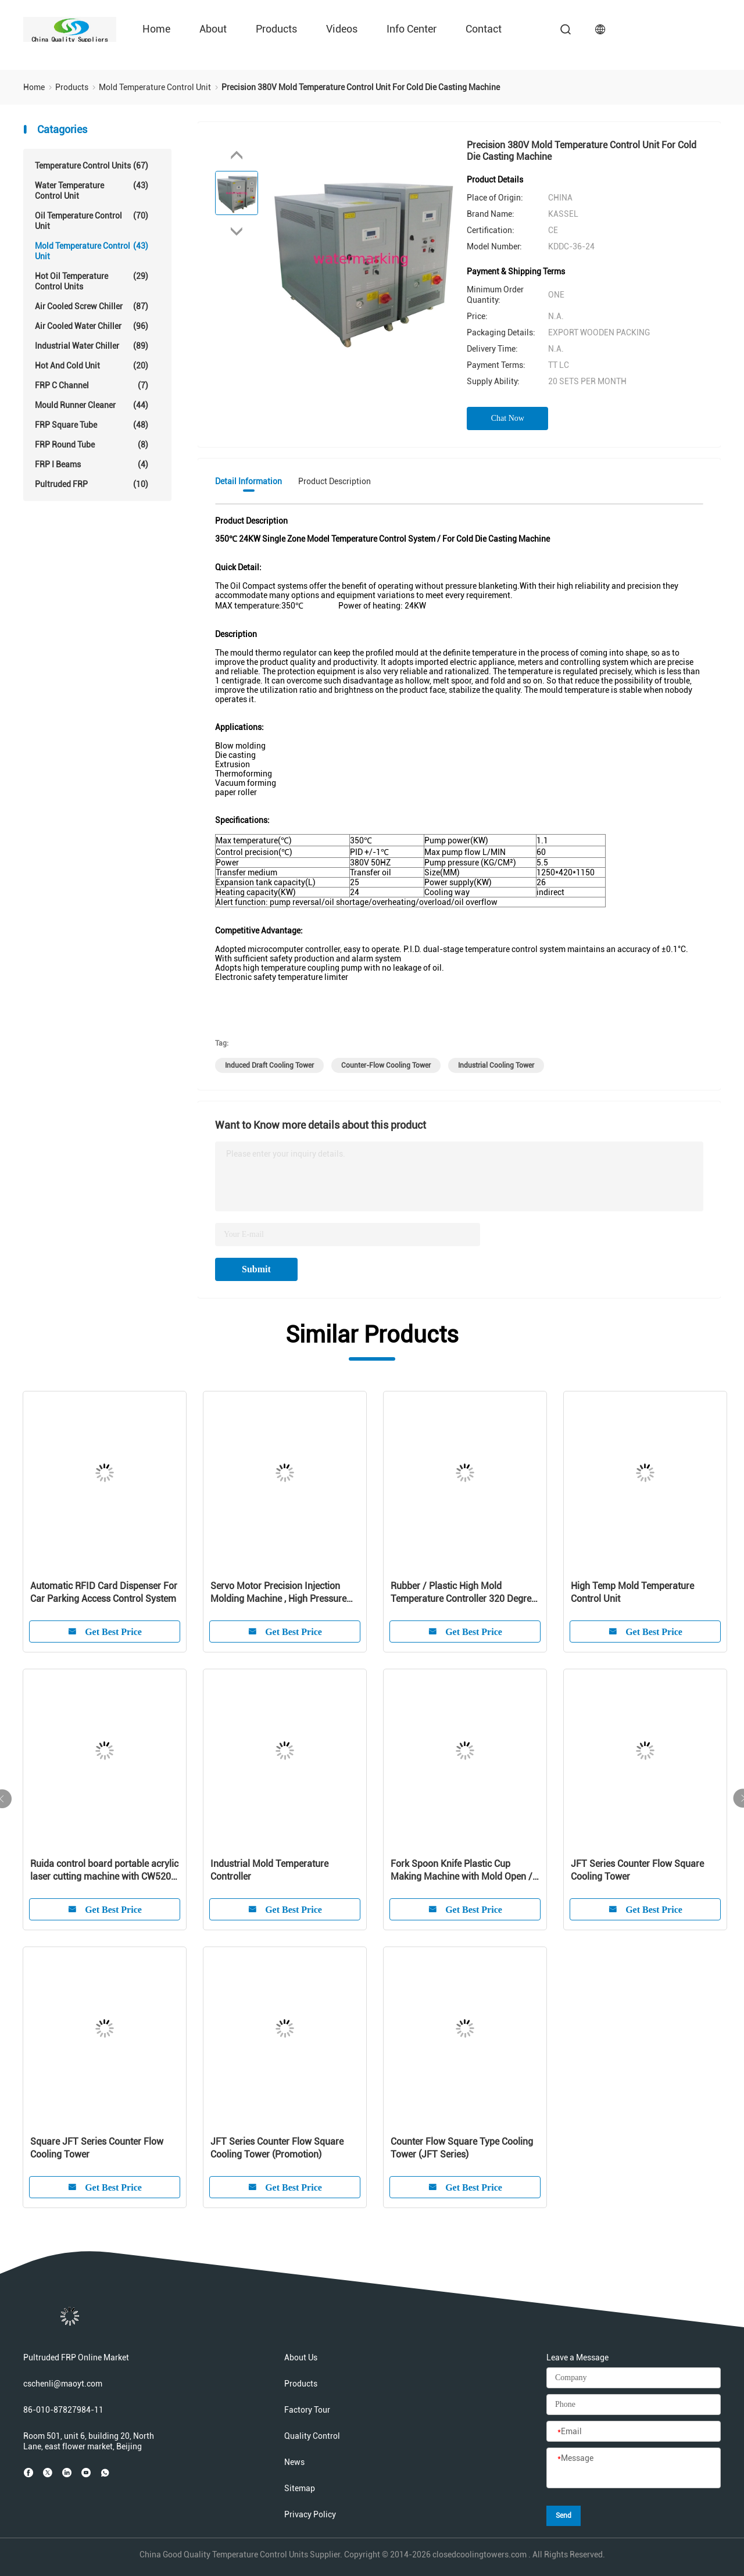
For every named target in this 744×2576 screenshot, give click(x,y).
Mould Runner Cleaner (91, 405)
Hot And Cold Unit (91, 365)
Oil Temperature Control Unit (91, 220)
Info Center (412, 29)
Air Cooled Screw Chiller (91, 306)
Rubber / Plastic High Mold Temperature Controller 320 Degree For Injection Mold (463, 1592)
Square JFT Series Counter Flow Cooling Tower (96, 2148)
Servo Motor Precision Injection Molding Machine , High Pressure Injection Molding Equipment (278, 1592)
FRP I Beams (91, 464)
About (213, 29)
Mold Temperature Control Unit (91, 251)
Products (276, 29)
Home (156, 29)
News (294, 2462)
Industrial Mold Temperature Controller (269, 1870)
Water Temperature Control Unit (91, 190)
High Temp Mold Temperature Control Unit (632, 1592)
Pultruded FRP (91, 484)
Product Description (334, 481)
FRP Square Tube (91, 425)
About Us (300, 2357)
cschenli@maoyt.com (62, 2383)
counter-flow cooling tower (386, 1065)
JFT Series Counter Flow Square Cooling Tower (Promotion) (277, 2148)
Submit (256, 1269)
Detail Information (248, 481)
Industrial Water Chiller (91, 346)
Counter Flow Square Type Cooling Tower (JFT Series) (462, 2148)
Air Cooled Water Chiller (91, 326)
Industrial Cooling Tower (496, 1065)
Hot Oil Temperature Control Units (91, 281)
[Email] (633, 2431)
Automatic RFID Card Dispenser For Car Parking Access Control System (103, 1592)
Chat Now (507, 418)
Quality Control (312, 2436)
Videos (341, 29)
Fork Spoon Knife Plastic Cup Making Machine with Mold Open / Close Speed (461, 1870)
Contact (484, 29)
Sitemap (299, 2488)
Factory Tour (307, 2409)
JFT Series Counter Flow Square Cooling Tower (637, 1870)
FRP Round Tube (91, 444)
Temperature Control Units (91, 165)
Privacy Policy (310, 2514)
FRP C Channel (91, 385)
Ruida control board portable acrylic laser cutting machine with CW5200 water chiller (104, 1870)
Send (563, 2515)
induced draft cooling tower (269, 1065)
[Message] (633, 2468)
